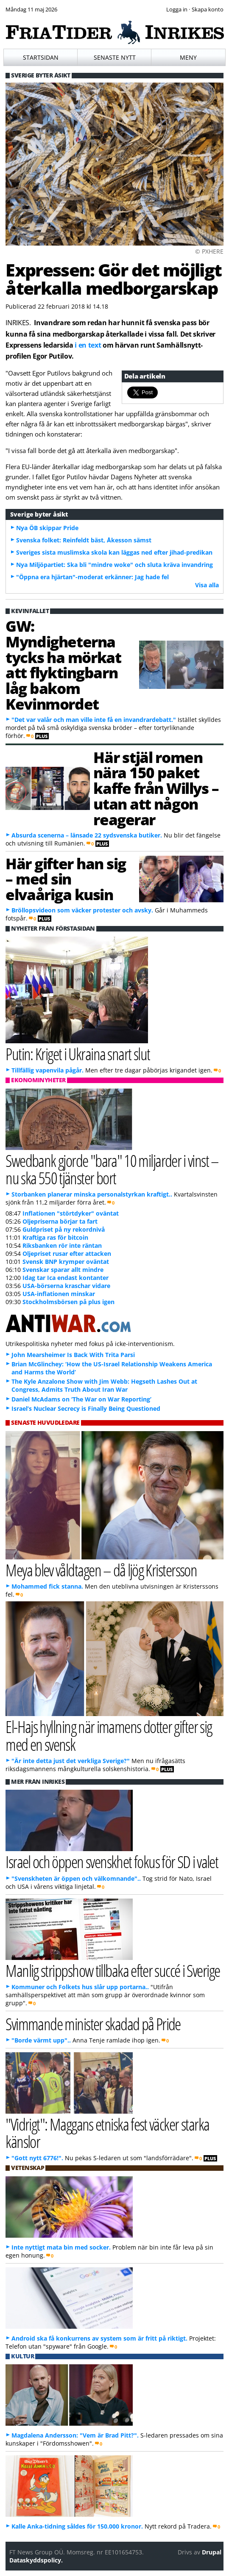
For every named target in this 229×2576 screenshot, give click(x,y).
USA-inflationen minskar (58, 1294)
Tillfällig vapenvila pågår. (47, 1070)
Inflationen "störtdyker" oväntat (70, 1213)
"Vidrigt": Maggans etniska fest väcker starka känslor (107, 2133)
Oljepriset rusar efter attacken (66, 1253)
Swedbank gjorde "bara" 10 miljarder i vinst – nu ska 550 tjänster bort (112, 1169)
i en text (88, 345)
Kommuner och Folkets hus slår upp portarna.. (80, 1987)
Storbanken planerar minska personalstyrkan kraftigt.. (91, 1194)
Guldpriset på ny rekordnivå (63, 1229)
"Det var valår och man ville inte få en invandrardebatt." (93, 720)
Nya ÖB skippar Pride (47, 528)
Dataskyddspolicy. (36, 2560)
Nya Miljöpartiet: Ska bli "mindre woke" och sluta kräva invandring (114, 565)
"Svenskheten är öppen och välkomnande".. (76, 1878)
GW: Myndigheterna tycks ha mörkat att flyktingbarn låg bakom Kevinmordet (63, 665)
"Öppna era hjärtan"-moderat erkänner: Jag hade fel (92, 577)
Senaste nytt (115, 57)
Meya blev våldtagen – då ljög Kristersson (101, 1570)
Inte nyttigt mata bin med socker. (61, 2247)
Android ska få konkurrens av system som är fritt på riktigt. (99, 2338)
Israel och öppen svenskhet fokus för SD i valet (112, 1861)
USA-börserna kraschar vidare (66, 1286)
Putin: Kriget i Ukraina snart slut (78, 1053)
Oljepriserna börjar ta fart (60, 1221)
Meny (188, 57)
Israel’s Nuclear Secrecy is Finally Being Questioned (85, 1408)
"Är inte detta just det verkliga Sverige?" (70, 1761)
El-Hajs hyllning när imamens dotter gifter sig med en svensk (109, 1735)
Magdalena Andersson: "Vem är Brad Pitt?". (75, 2435)
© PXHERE (209, 251)
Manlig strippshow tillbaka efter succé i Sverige (113, 1970)
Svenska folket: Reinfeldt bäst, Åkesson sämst (83, 540)
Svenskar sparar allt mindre (62, 1270)
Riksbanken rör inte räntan (62, 1245)
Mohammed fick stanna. (47, 1586)
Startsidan (41, 57)
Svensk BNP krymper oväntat (65, 1262)
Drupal (211, 2552)
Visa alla (207, 585)
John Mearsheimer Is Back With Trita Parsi (73, 1355)
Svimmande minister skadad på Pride (93, 2023)
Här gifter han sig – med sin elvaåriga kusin (66, 879)
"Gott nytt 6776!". (37, 2158)
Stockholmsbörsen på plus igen (68, 1302)
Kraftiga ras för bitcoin (55, 1237)
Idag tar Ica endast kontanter (65, 1278)
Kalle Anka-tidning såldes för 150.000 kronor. (77, 2526)
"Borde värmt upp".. (41, 2040)
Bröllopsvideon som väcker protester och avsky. (82, 910)
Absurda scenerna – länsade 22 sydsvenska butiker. (86, 835)
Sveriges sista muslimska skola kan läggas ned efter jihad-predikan (114, 552)
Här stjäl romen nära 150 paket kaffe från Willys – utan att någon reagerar (155, 788)
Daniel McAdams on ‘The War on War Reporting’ (81, 1399)
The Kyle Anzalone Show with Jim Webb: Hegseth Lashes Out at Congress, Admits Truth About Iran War (104, 1385)
